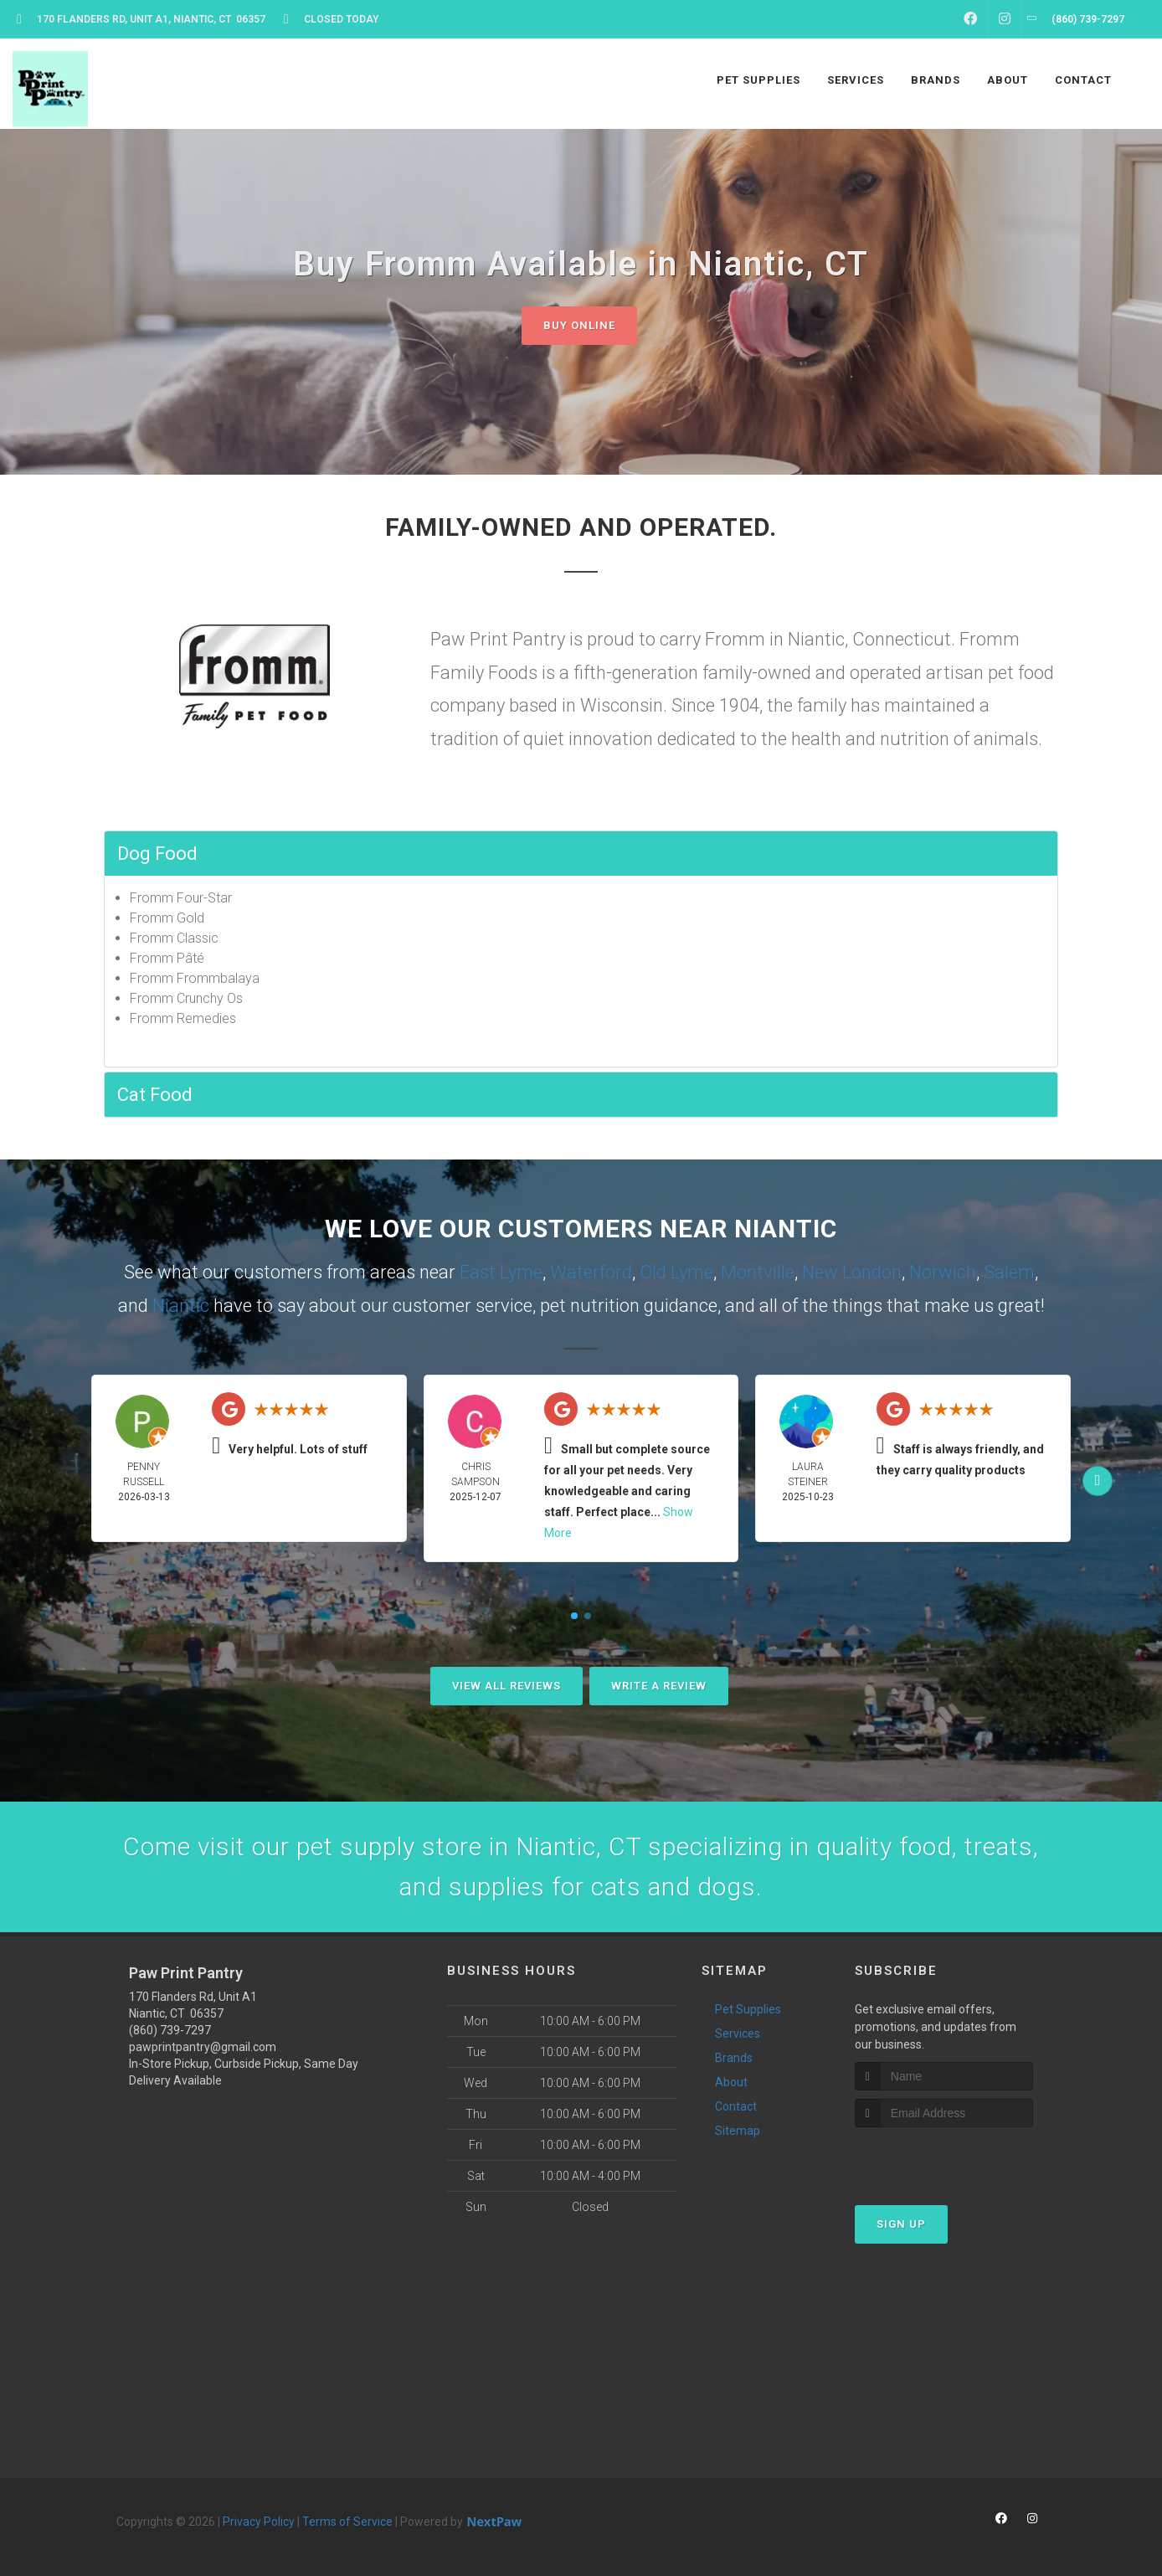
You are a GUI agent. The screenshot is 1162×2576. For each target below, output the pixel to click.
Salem (1009, 1272)
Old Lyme (676, 1272)
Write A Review (659, 1685)
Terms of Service (347, 2521)
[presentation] (944, 2159)
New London (852, 1272)
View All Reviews (506, 1685)
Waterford (591, 1272)
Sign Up (901, 2224)
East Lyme (501, 1272)
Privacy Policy (259, 2521)
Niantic (180, 1305)
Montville (757, 1272)
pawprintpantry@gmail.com (202, 2047)
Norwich (942, 1272)
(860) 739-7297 (170, 2030)
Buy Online (579, 325)
